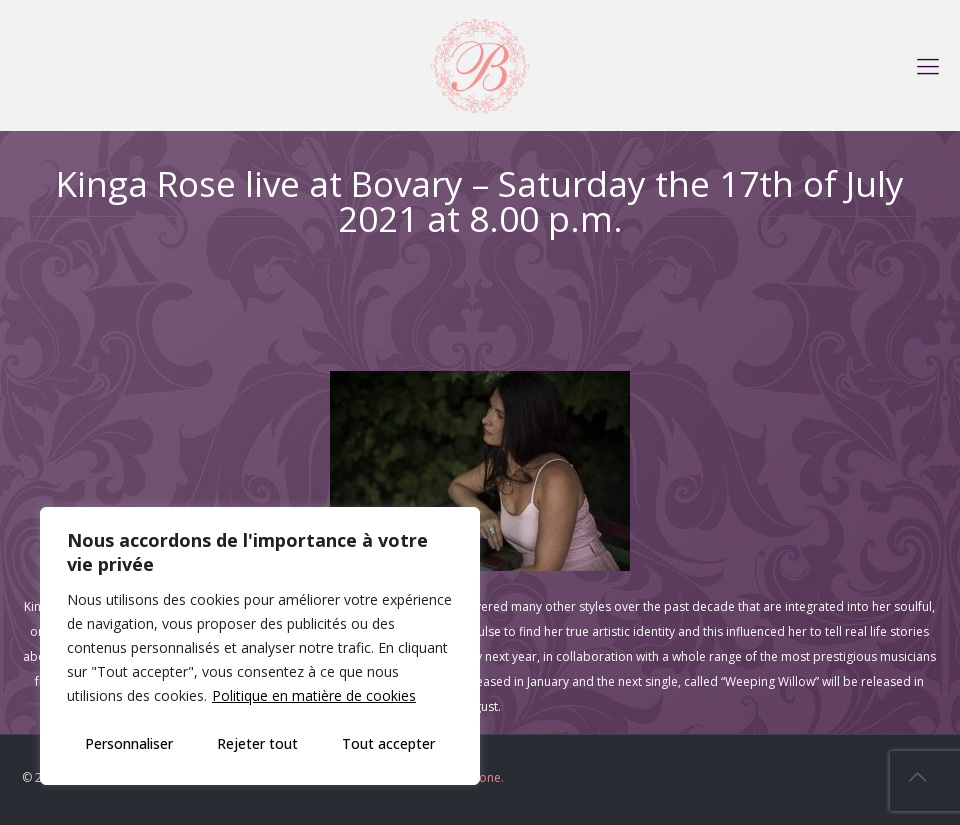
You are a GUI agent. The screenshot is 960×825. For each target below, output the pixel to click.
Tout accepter (388, 743)
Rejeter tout (257, 743)
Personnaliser (129, 743)
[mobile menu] (928, 65)
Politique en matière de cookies (314, 695)
